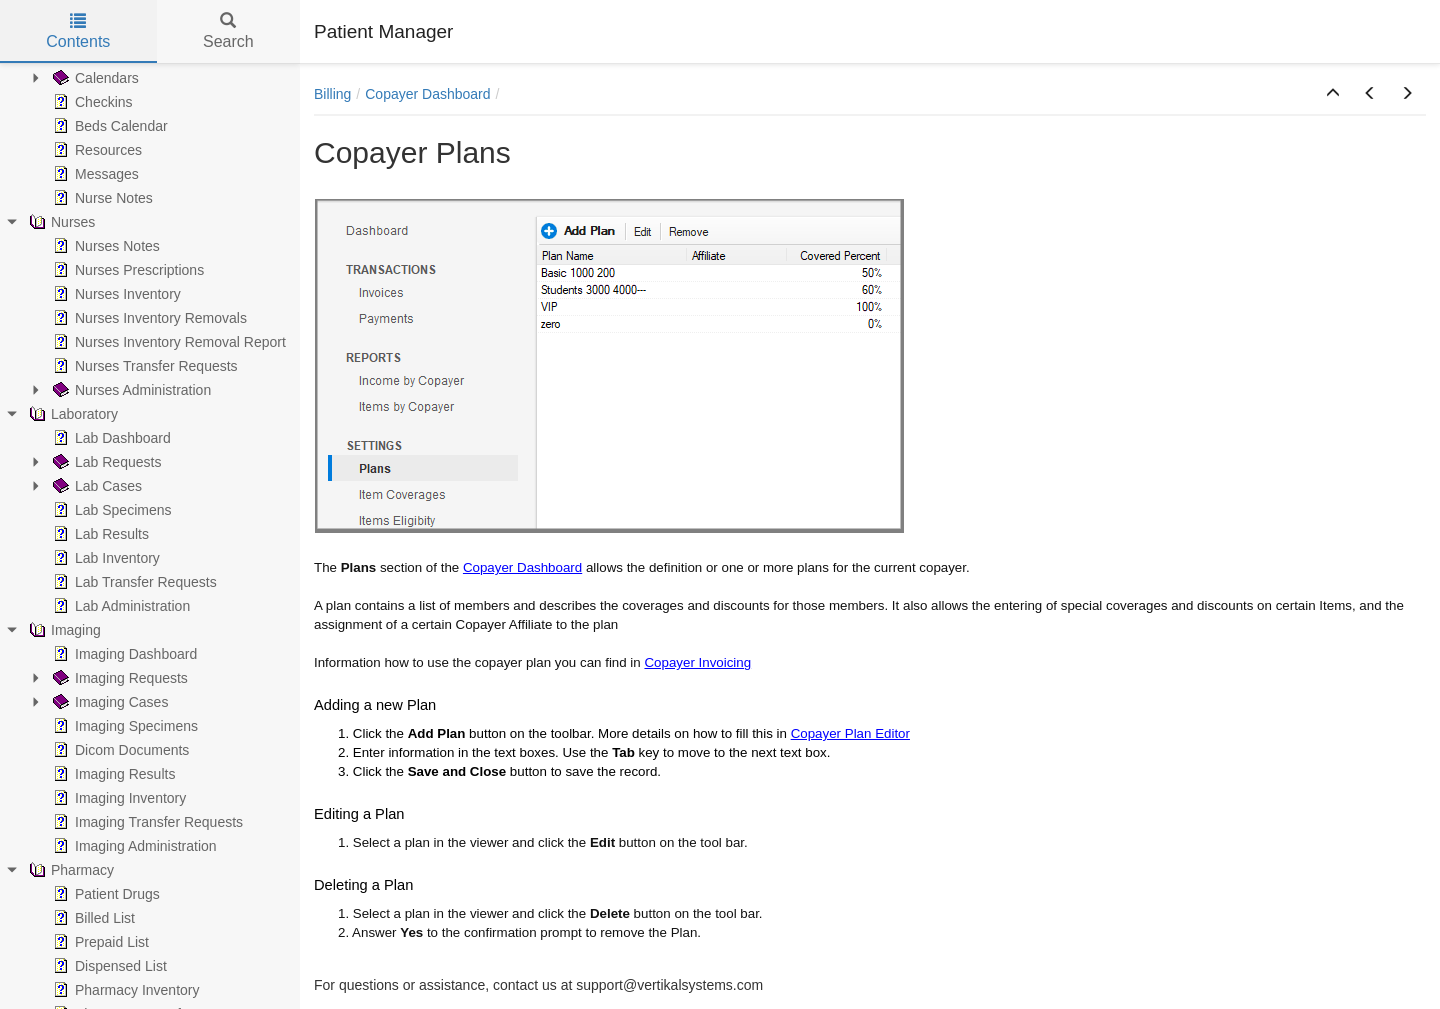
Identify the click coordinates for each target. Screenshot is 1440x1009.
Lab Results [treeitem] (99, 534)
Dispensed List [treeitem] (108, 966)
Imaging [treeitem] (63, 630)
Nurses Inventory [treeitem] (115, 294)
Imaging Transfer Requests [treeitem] (146, 822)
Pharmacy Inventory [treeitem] (124, 990)
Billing (332, 94)
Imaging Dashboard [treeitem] (123, 654)
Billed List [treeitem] (92, 918)
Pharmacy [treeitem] (69, 870)
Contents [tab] (78, 31)
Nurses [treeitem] (60, 222)
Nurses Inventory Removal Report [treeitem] (167, 342)
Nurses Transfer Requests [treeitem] (143, 366)
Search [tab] (228, 31)
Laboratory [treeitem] (71, 414)
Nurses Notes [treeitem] (104, 246)
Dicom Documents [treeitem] (119, 750)
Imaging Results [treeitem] (112, 774)
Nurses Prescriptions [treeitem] (126, 270)
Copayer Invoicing (697, 662)
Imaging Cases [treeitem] (108, 702)
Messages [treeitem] (94, 174)
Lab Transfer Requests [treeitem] (133, 582)
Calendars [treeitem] (94, 78)
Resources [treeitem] (95, 150)
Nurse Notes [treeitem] (101, 198)
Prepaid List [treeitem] (99, 942)
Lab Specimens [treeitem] (110, 510)
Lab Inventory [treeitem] (104, 558)
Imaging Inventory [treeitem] (117, 798)
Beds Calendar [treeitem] (108, 126)
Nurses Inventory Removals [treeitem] (148, 318)
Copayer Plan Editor (850, 733)
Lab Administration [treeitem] (119, 606)
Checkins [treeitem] (91, 102)
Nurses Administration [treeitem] (130, 390)
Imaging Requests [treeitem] (118, 678)
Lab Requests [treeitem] (105, 462)
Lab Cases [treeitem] (95, 486)
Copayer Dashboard (427, 94)
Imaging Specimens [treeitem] (123, 726)
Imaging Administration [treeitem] (133, 846)
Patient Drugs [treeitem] (104, 894)
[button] (1333, 94)
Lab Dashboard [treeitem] (110, 438)
